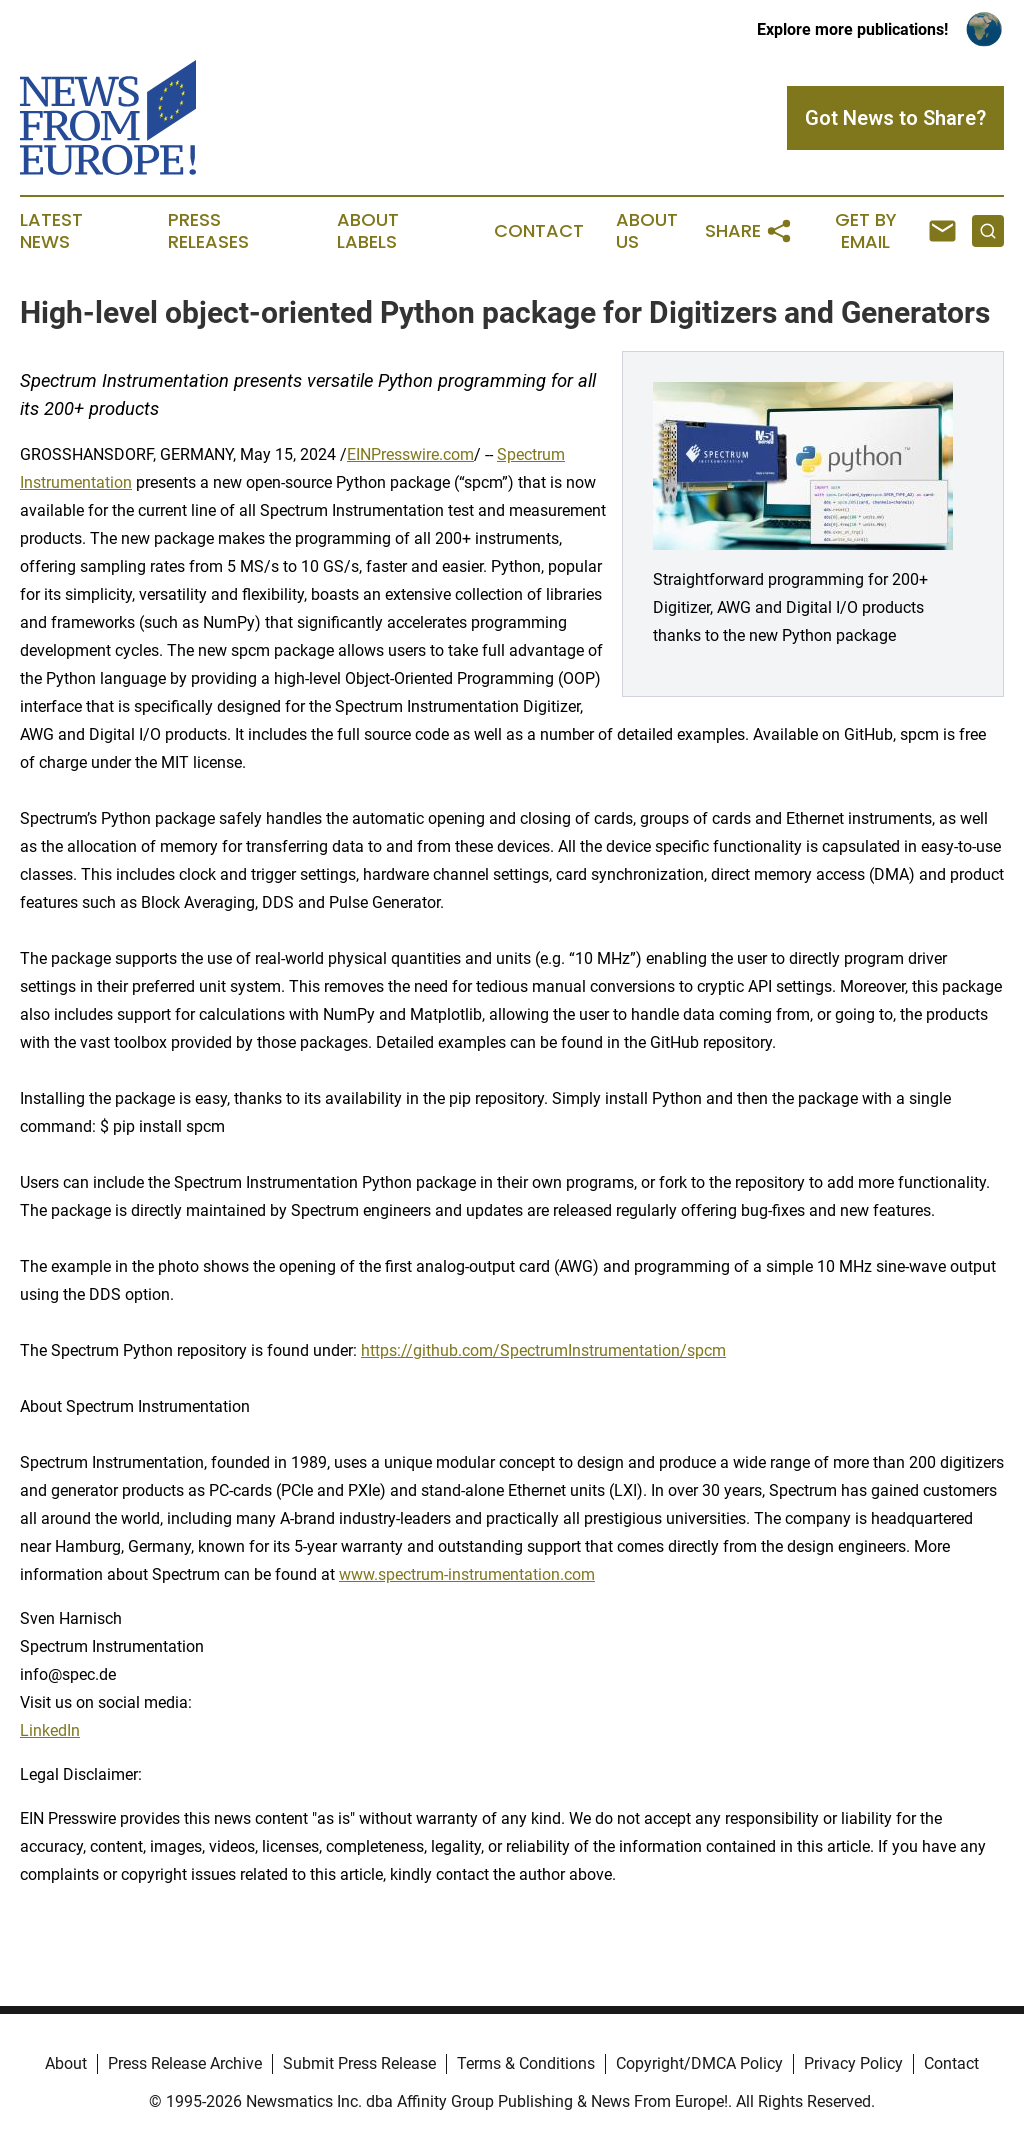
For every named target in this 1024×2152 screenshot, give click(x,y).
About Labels (368, 231)
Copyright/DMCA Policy (699, 2063)
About (66, 2063)
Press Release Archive (185, 2063)
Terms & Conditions (526, 2063)
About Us (647, 231)
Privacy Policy (853, 2063)
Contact (539, 231)
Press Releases (208, 231)
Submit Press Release (359, 2063)
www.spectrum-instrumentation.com (467, 1574)
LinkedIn (50, 1730)
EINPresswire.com (410, 454)
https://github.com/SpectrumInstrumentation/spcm (543, 1350)
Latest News (51, 231)
